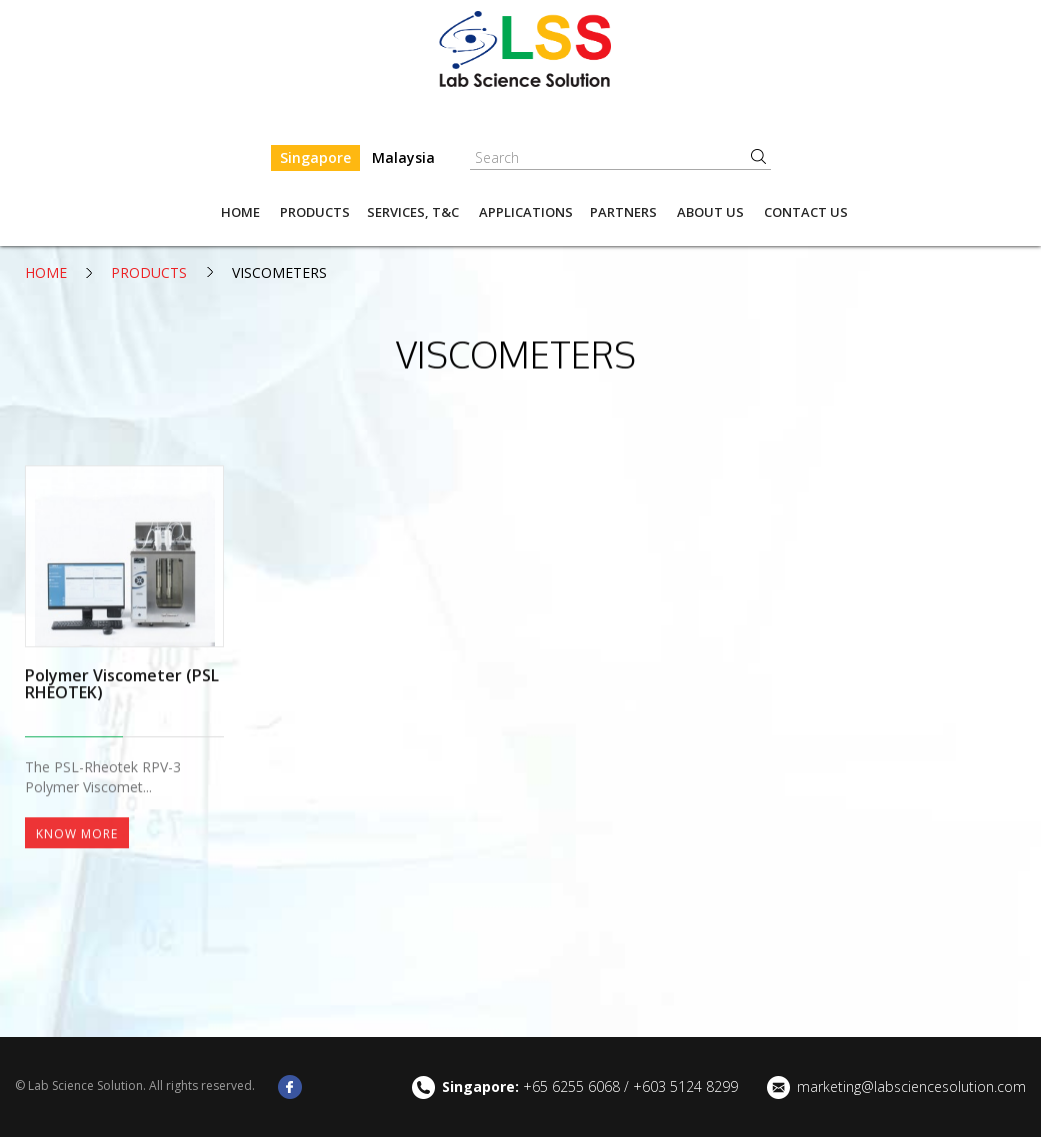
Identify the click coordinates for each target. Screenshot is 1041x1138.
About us (710, 212)
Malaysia (403, 157)
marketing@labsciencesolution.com (911, 1087)
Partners (623, 212)
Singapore (315, 157)
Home (240, 212)
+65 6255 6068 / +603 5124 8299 (590, 1087)
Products (315, 212)
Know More (77, 931)
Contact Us (806, 212)
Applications (526, 212)
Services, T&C (413, 212)
